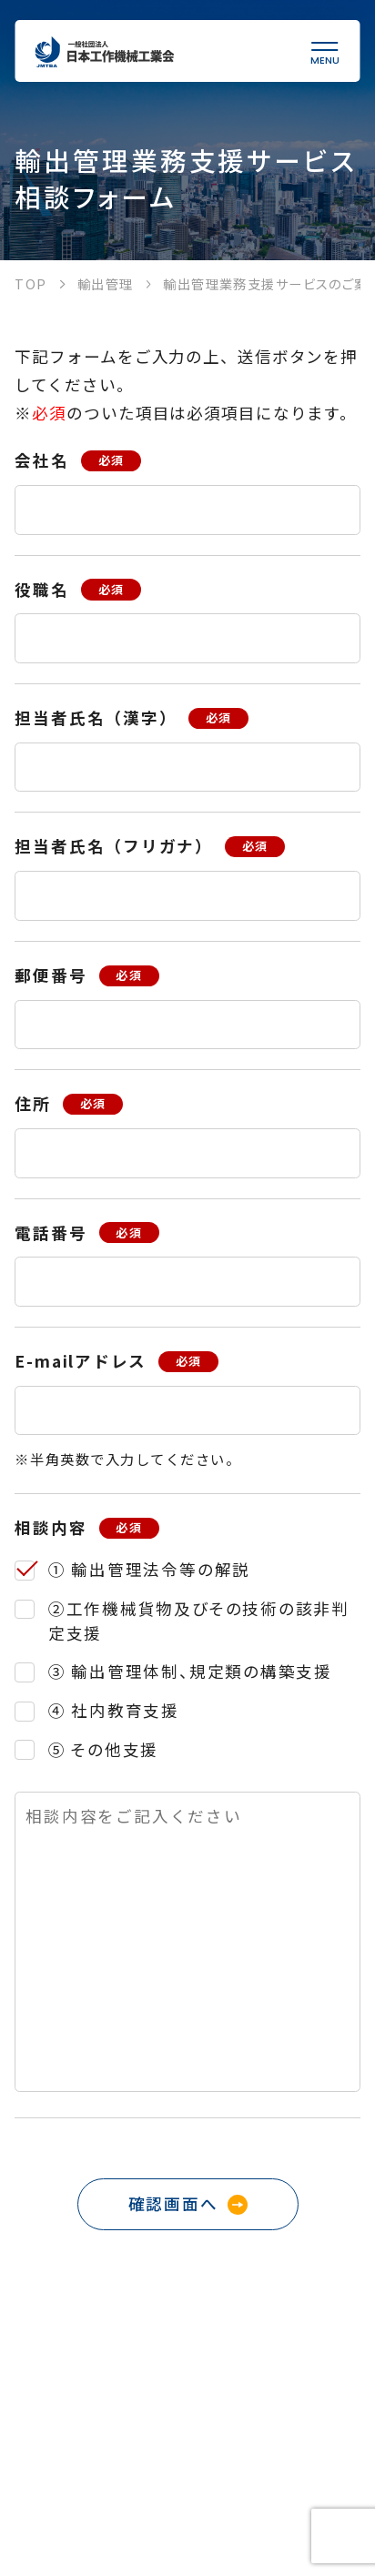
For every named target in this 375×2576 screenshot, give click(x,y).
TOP (30, 283)
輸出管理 (105, 283)
